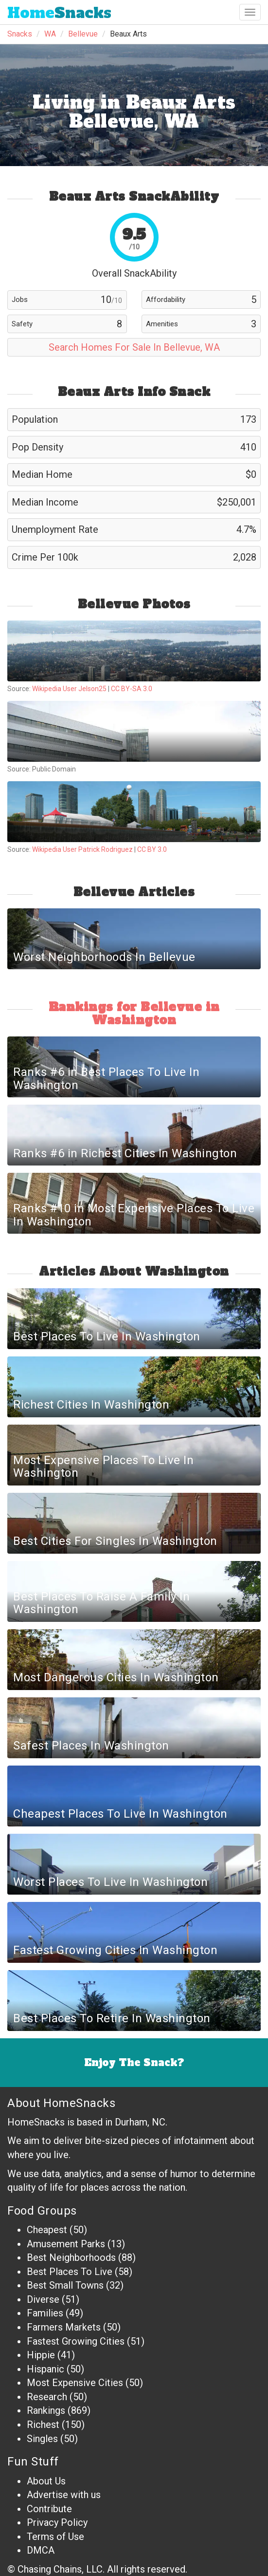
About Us (46, 2481)
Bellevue (83, 33)
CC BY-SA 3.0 (131, 689)
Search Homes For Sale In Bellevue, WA (134, 347)
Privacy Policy (57, 2522)
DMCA (40, 2550)
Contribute (49, 2509)
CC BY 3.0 (152, 849)
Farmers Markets (64, 2327)
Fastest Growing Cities (76, 2341)
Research (47, 2397)
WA (50, 33)
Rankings (46, 2410)
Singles (42, 2438)
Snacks (59, 13)
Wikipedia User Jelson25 (69, 689)
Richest (43, 2424)
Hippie (41, 2355)
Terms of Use (55, 2536)
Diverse (43, 2299)
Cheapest (47, 2230)
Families (45, 2313)
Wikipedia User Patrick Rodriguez (82, 849)
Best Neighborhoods (71, 2257)
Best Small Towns (65, 2285)
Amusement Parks (66, 2244)
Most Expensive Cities (75, 2382)
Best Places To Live (69, 2271)
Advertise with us (64, 2495)
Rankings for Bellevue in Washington (134, 1013)
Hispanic (45, 2369)
